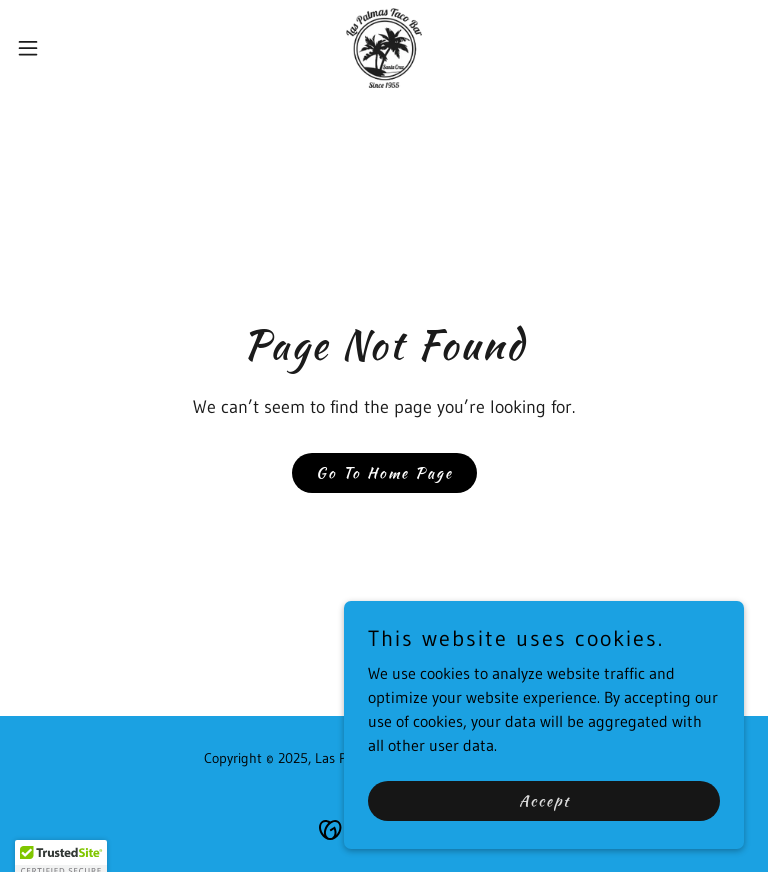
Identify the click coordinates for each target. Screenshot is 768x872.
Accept (544, 800)
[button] (64, 48)
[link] (384, 48)
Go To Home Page (384, 473)
